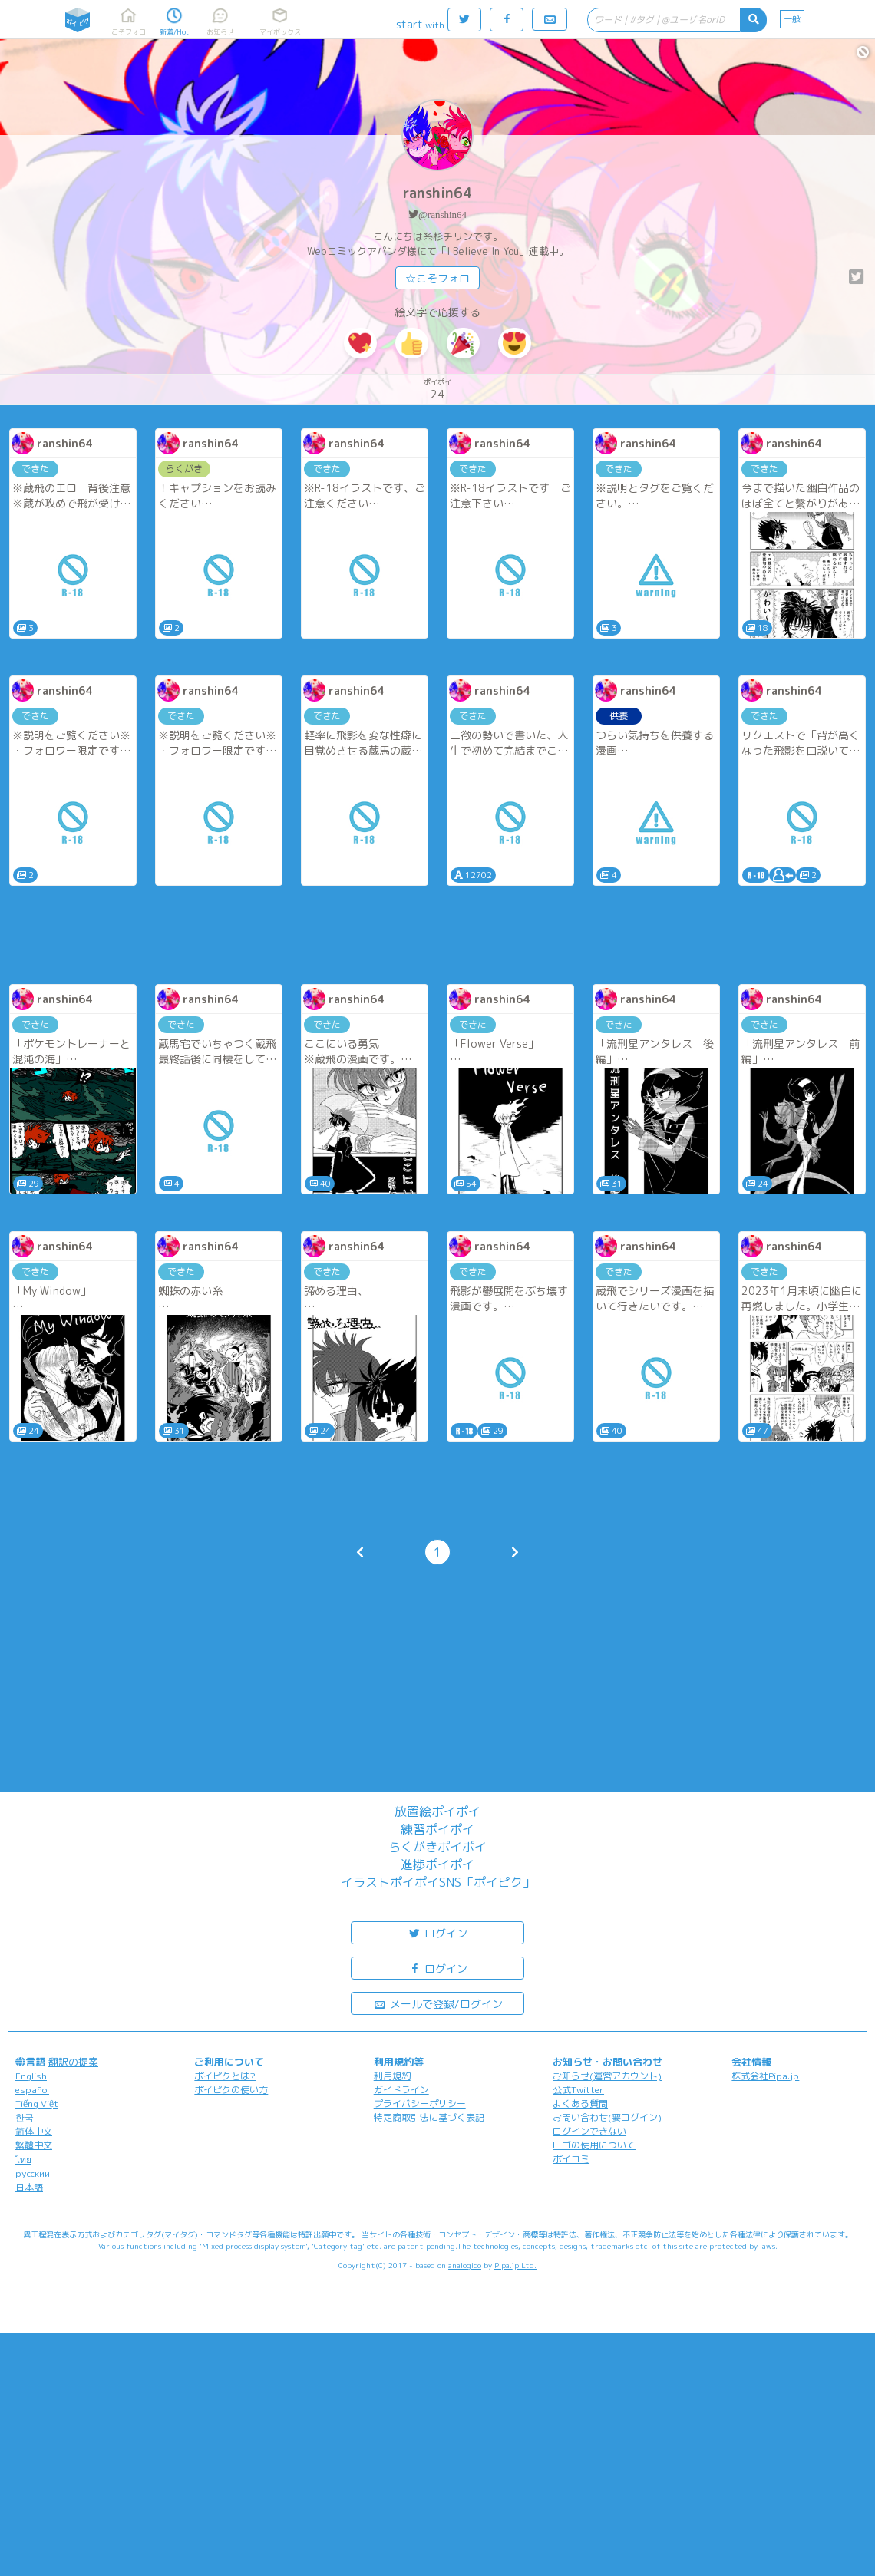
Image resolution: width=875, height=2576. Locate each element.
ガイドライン (401, 2089)
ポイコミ (571, 2158)
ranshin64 (437, 193)
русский (32, 2173)
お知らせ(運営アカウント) (607, 2075)
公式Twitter (578, 2089)
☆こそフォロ (437, 278)
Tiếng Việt (36, 2103)
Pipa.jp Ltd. (515, 2265)
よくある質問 (580, 2103)
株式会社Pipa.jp (765, 2075)
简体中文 (33, 2131)
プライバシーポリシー (420, 2103)
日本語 (29, 2187)
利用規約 (392, 2075)
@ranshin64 (442, 215)
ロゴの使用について (594, 2145)
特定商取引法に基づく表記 (429, 2117)
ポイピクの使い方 (231, 2089)
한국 (24, 2117)
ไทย (23, 2159)
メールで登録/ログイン (438, 2003)
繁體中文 (33, 2145)
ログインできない (589, 2131)
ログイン (437, 1932)
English (31, 2075)
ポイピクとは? (225, 2075)
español (32, 2089)
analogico (464, 2265)
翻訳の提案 (73, 2062)
